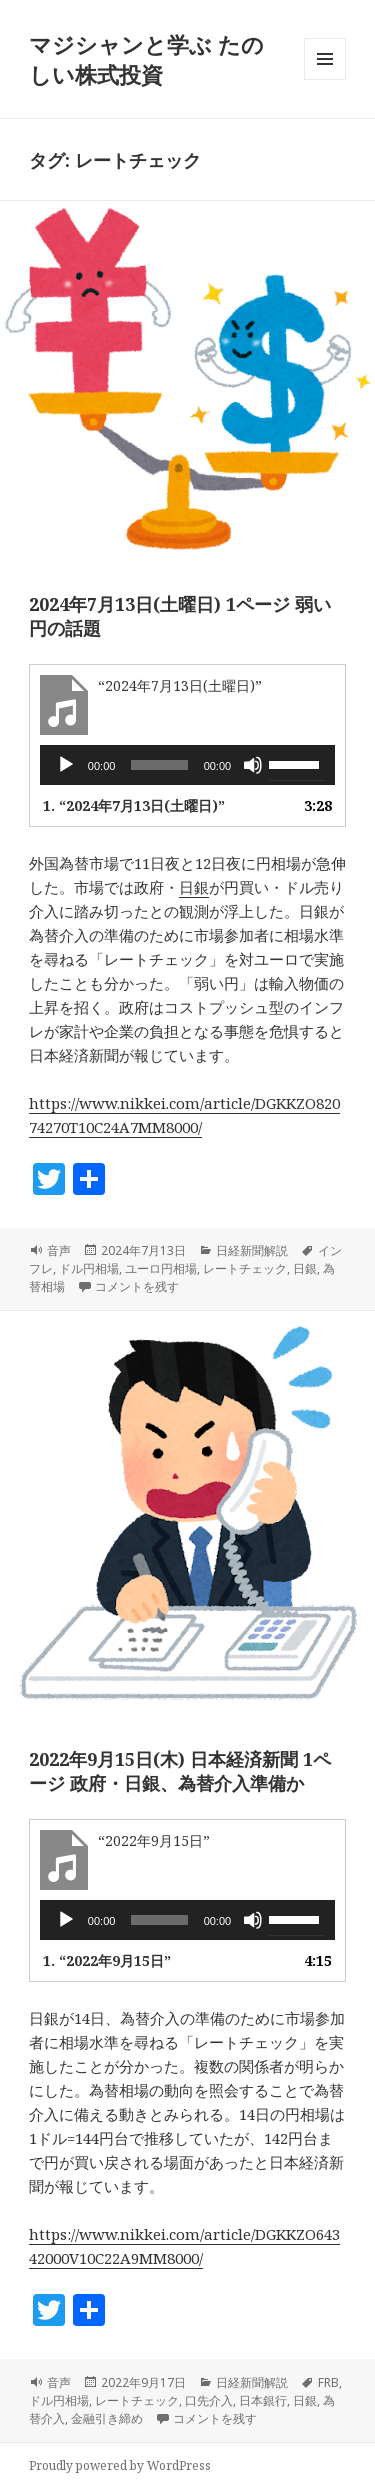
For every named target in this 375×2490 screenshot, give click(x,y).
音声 (59, 1250)
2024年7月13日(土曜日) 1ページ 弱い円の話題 (180, 616)
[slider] (159, 765)
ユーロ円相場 (161, 1268)
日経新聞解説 (252, 1250)
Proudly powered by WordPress (120, 2465)
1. (134, 805)
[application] (187, 765)
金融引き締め (107, 2418)
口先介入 (209, 2400)
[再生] (66, 765)
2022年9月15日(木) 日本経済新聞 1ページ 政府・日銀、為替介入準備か (180, 1771)
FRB (328, 2382)
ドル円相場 (89, 1268)
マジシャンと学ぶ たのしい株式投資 (146, 59)
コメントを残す (137, 1286)
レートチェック (245, 1268)
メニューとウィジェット (325, 79)
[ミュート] (253, 765)
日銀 (194, 887)
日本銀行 (263, 2400)
